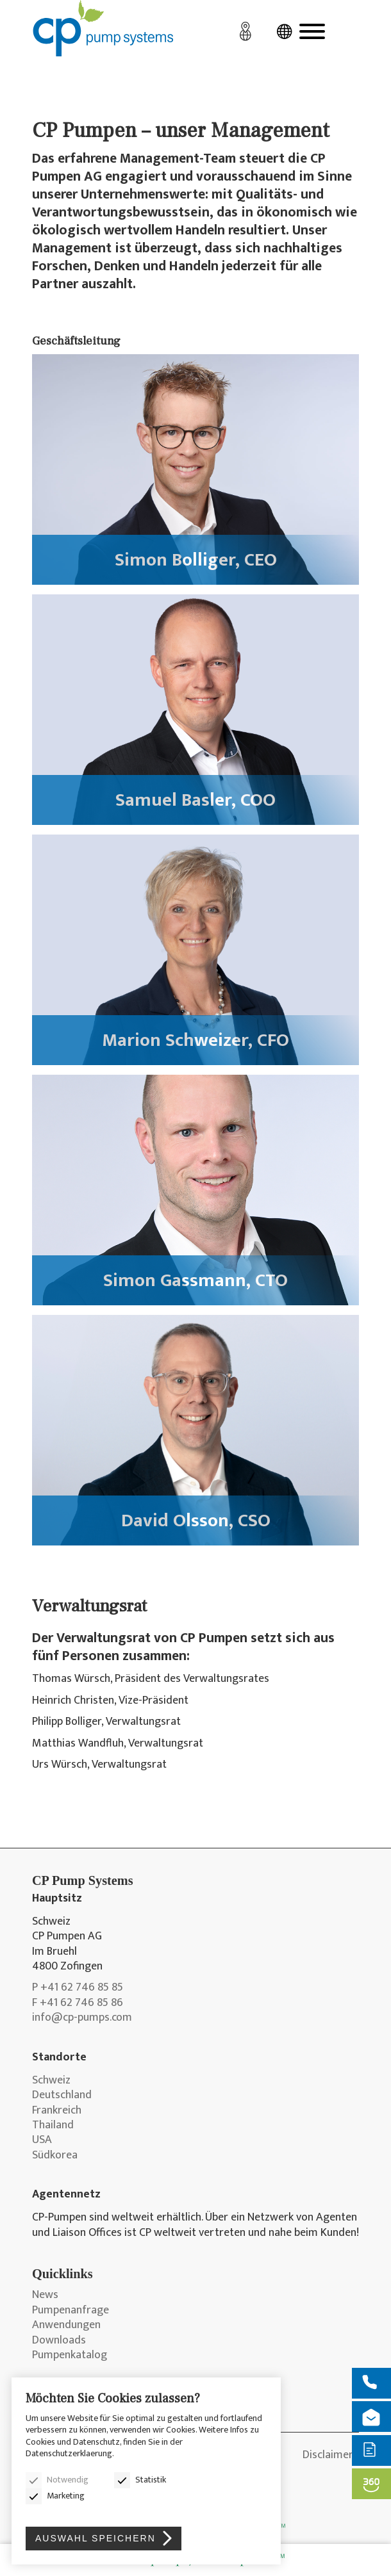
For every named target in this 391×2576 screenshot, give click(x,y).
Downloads (59, 2340)
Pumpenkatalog (69, 2355)
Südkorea (55, 2155)
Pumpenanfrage (70, 2310)
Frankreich (56, 2110)
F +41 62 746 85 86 (77, 2003)
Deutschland (62, 2095)
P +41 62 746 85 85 (77, 1987)
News (45, 2295)
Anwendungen (66, 2325)
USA (42, 2140)
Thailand (53, 2125)
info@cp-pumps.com (82, 2017)
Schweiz (51, 2080)
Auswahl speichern (95, 2538)
